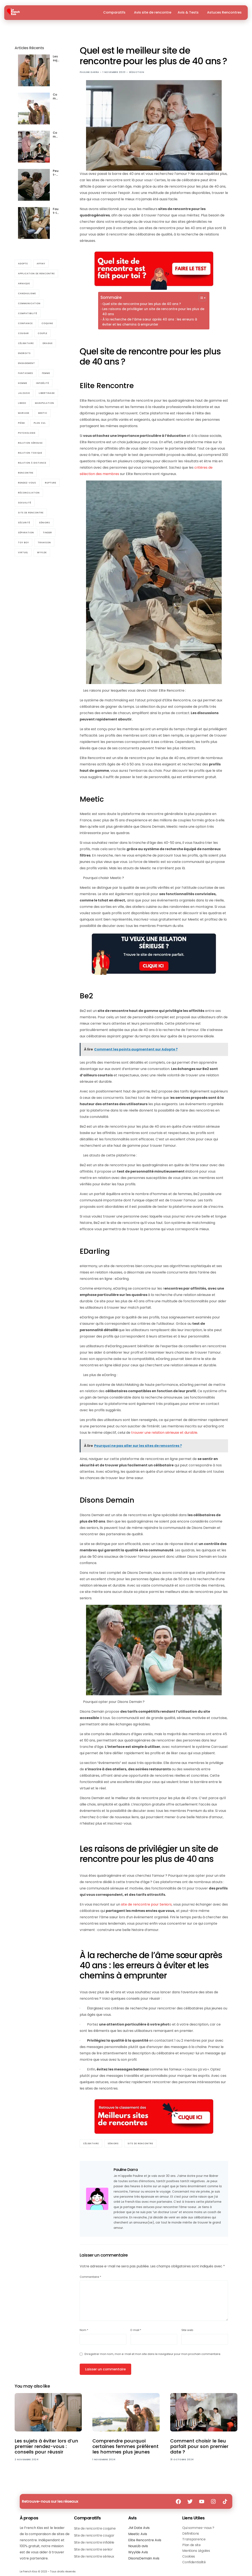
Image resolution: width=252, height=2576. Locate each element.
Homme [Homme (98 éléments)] (22, 383)
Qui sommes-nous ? (198, 2528)
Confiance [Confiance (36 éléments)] (25, 323)
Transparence (193, 2539)
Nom (84, 2330)
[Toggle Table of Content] (200, 297)
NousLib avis (138, 2546)
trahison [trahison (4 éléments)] (44, 542)
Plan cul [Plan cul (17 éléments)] (40, 423)
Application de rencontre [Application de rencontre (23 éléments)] (36, 273)
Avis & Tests (188, 12)
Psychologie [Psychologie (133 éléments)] (26, 433)
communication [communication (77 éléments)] (29, 303)
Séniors (113, 2143)
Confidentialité (194, 2562)
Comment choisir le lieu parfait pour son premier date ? (56, 134)
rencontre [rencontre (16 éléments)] (25, 472)
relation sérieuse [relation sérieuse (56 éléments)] (30, 442)
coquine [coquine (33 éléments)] (47, 323)
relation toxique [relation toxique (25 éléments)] (30, 452)
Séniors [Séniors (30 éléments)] (44, 522)
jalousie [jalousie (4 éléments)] (24, 393)
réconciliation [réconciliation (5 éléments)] (29, 492)
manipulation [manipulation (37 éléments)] (44, 403)
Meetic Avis (137, 2534)
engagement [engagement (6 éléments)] (26, 363)
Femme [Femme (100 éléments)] (46, 373)
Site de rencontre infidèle (94, 2542)
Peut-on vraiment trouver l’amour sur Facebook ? (56, 173)
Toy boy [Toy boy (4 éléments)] (23, 542)
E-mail (136, 2330)
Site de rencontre (140, 2143)
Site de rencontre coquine (95, 2528)
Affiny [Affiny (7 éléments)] (41, 263)
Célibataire (91, 2143)
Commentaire (90, 2277)
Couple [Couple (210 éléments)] (42, 333)
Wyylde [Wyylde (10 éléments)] (42, 552)
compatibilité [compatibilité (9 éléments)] (27, 313)
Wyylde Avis (138, 2552)
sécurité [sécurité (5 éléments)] (24, 522)
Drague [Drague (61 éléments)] (48, 343)
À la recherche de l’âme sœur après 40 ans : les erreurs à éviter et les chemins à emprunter (149, 322)
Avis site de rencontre (152, 12)
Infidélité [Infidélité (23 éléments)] (42, 383)
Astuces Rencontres (224, 12)
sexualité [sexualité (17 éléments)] (24, 502)
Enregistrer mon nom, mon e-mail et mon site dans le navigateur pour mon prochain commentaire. (153, 2354)
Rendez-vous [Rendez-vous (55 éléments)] (27, 482)
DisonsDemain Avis (143, 2558)
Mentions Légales (196, 2550)
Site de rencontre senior (93, 2549)
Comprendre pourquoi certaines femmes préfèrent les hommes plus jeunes (56, 96)
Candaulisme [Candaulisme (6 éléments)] (27, 293)
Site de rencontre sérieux (94, 2556)
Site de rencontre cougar (94, 2535)
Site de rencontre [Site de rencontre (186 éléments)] (30, 512)
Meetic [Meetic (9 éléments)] (42, 413)
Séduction (136, 72)
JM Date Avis (139, 2528)
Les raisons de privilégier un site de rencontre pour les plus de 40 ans (153, 311)
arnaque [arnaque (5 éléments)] (24, 283)
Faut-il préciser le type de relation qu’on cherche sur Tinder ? (56, 211)
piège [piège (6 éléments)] (21, 423)
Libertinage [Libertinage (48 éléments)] (47, 393)
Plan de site (191, 2545)
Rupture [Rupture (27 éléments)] (50, 482)
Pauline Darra (89, 72)
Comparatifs (114, 12)
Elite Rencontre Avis (144, 2540)
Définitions (190, 2533)
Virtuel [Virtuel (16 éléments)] (23, 552)
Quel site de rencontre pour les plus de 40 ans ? (141, 304)
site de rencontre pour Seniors (146, 1904)
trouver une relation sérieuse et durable (164, 1432)
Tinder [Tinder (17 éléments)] (47, 532)
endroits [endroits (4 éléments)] (24, 353)
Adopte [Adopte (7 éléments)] (23, 263)
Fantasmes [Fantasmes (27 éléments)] (25, 373)
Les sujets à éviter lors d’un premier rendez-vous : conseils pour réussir (56, 58)
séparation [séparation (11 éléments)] (26, 532)
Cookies (188, 2556)
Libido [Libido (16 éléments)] (22, 403)
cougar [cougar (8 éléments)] (23, 333)
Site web (187, 2330)
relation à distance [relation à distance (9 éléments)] (32, 462)
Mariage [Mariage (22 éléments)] (23, 413)
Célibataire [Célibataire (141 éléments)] (26, 343)
